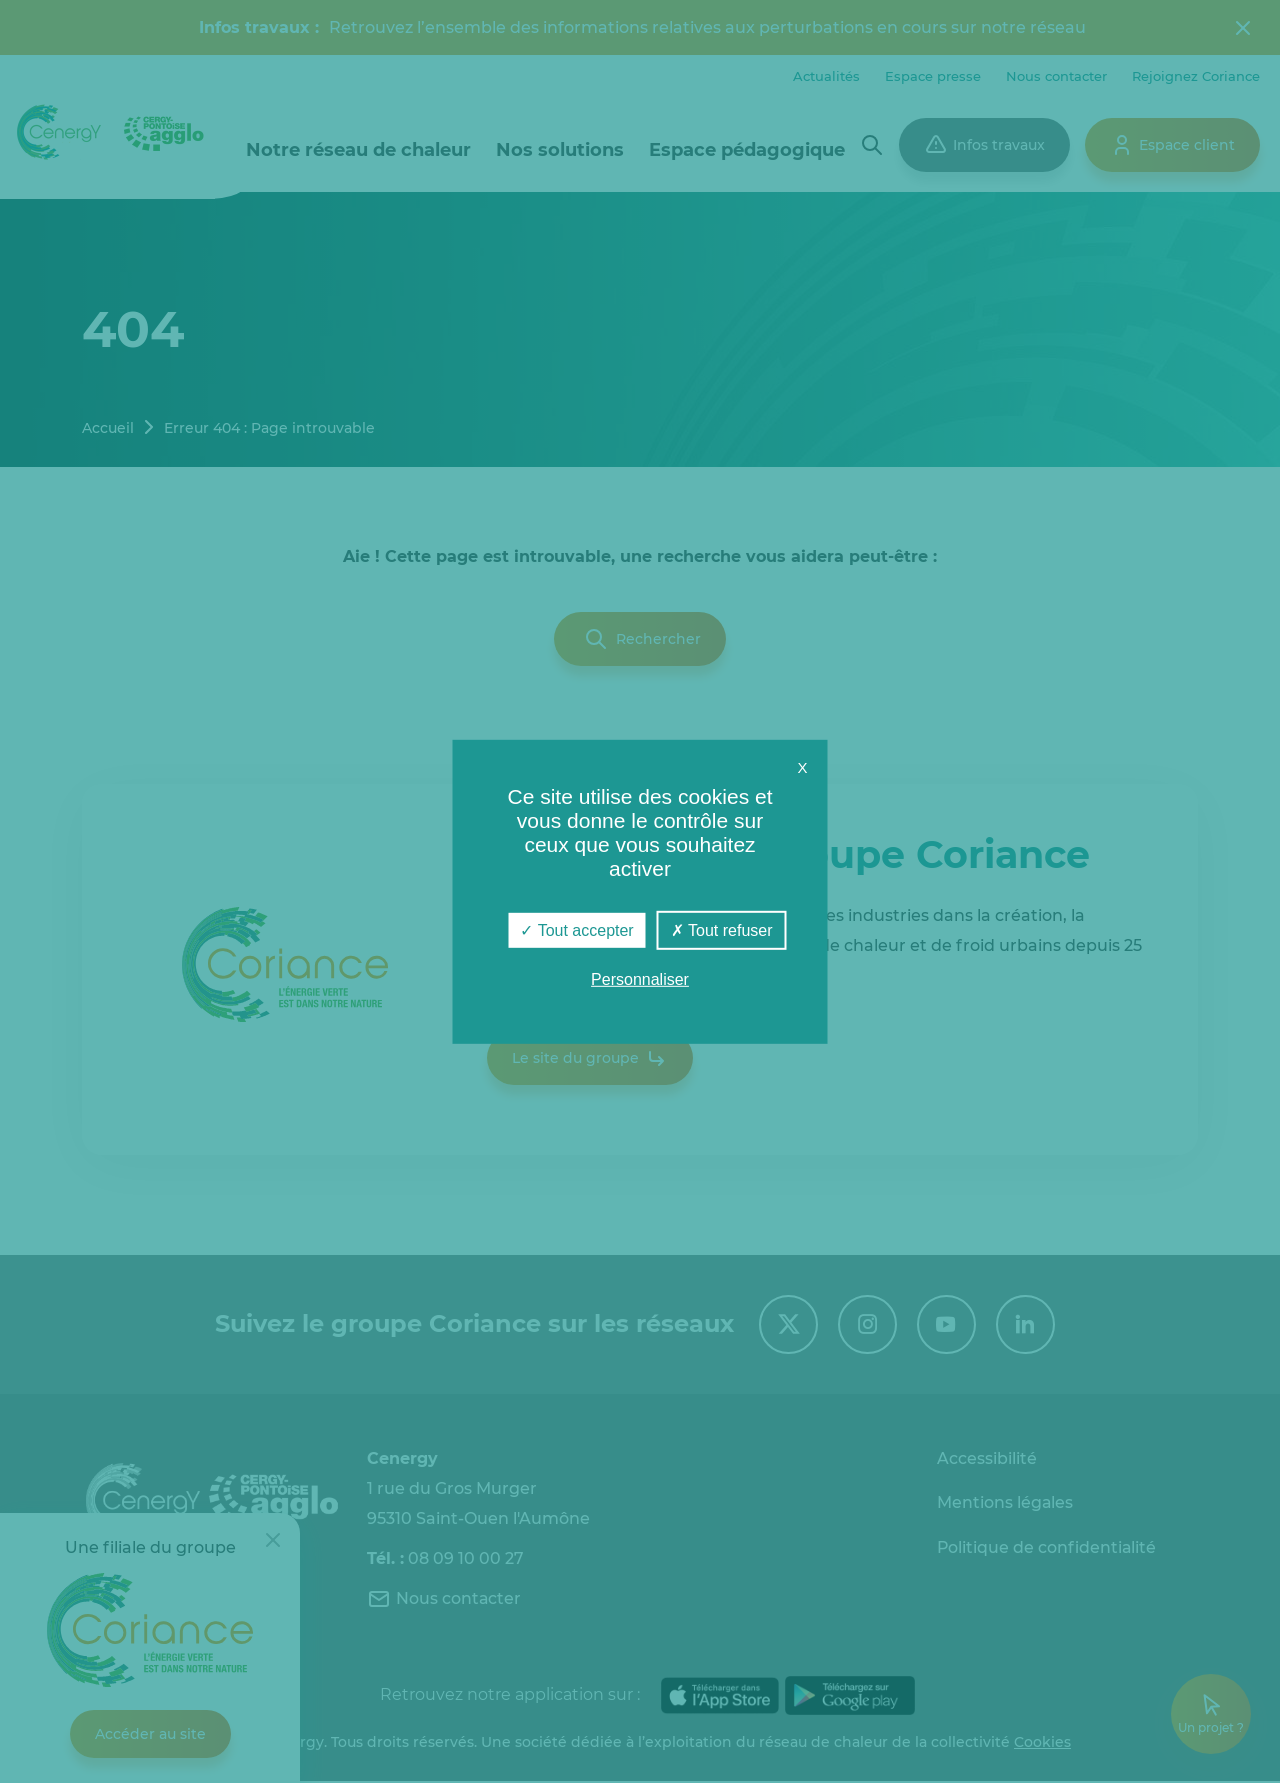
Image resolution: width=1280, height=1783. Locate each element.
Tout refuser (722, 929)
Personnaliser (640, 979)
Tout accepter (576, 929)
